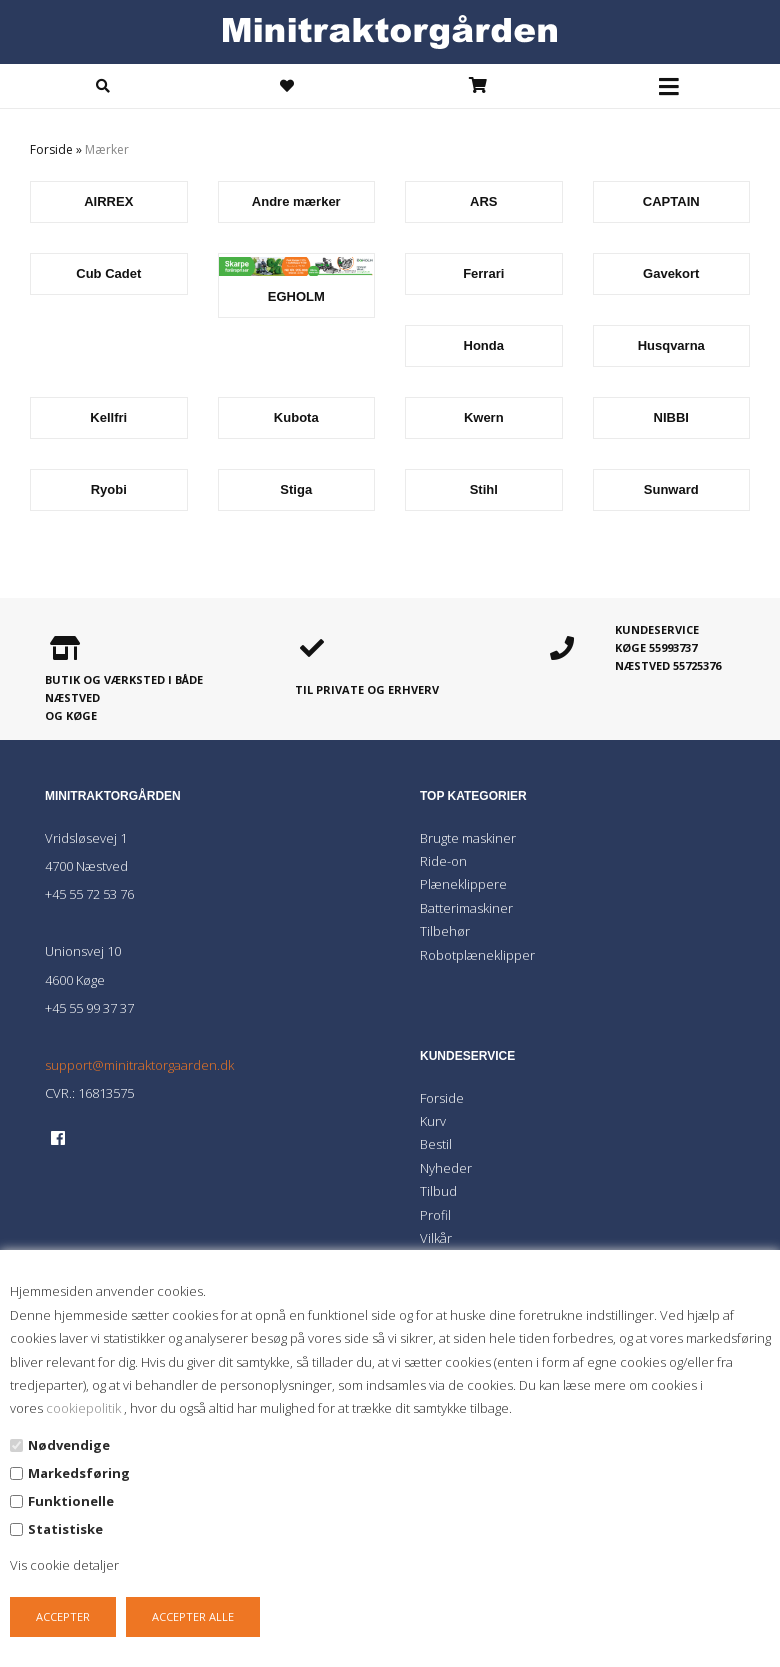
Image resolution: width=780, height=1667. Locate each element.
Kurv (433, 1121)
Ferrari (483, 273)
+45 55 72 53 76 (89, 894)
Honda (484, 345)
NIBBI (671, 417)
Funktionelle (71, 1501)
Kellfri (108, 417)
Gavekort (671, 273)
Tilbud (438, 1191)
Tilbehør (445, 931)
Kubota (296, 417)
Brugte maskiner (468, 838)
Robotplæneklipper (477, 955)
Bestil (436, 1144)
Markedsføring (79, 1473)
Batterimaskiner (466, 908)
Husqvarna (671, 345)
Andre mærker (296, 201)
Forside (51, 149)
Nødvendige (69, 1445)
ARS (483, 201)
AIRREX (108, 201)
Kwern (484, 417)
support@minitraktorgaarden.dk (139, 1065)
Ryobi (109, 489)
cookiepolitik (85, 1408)
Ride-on (443, 861)
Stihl (484, 489)
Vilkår (436, 1238)
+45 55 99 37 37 (89, 1008)
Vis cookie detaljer (64, 1565)
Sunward (671, 489)
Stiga (296, 489)
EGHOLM (296, 296)
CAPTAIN (671, 201)
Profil (435, 1215)
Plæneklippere (463, 884)
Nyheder (446, 1168)
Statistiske (65, 1529)
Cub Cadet (108, 273)
